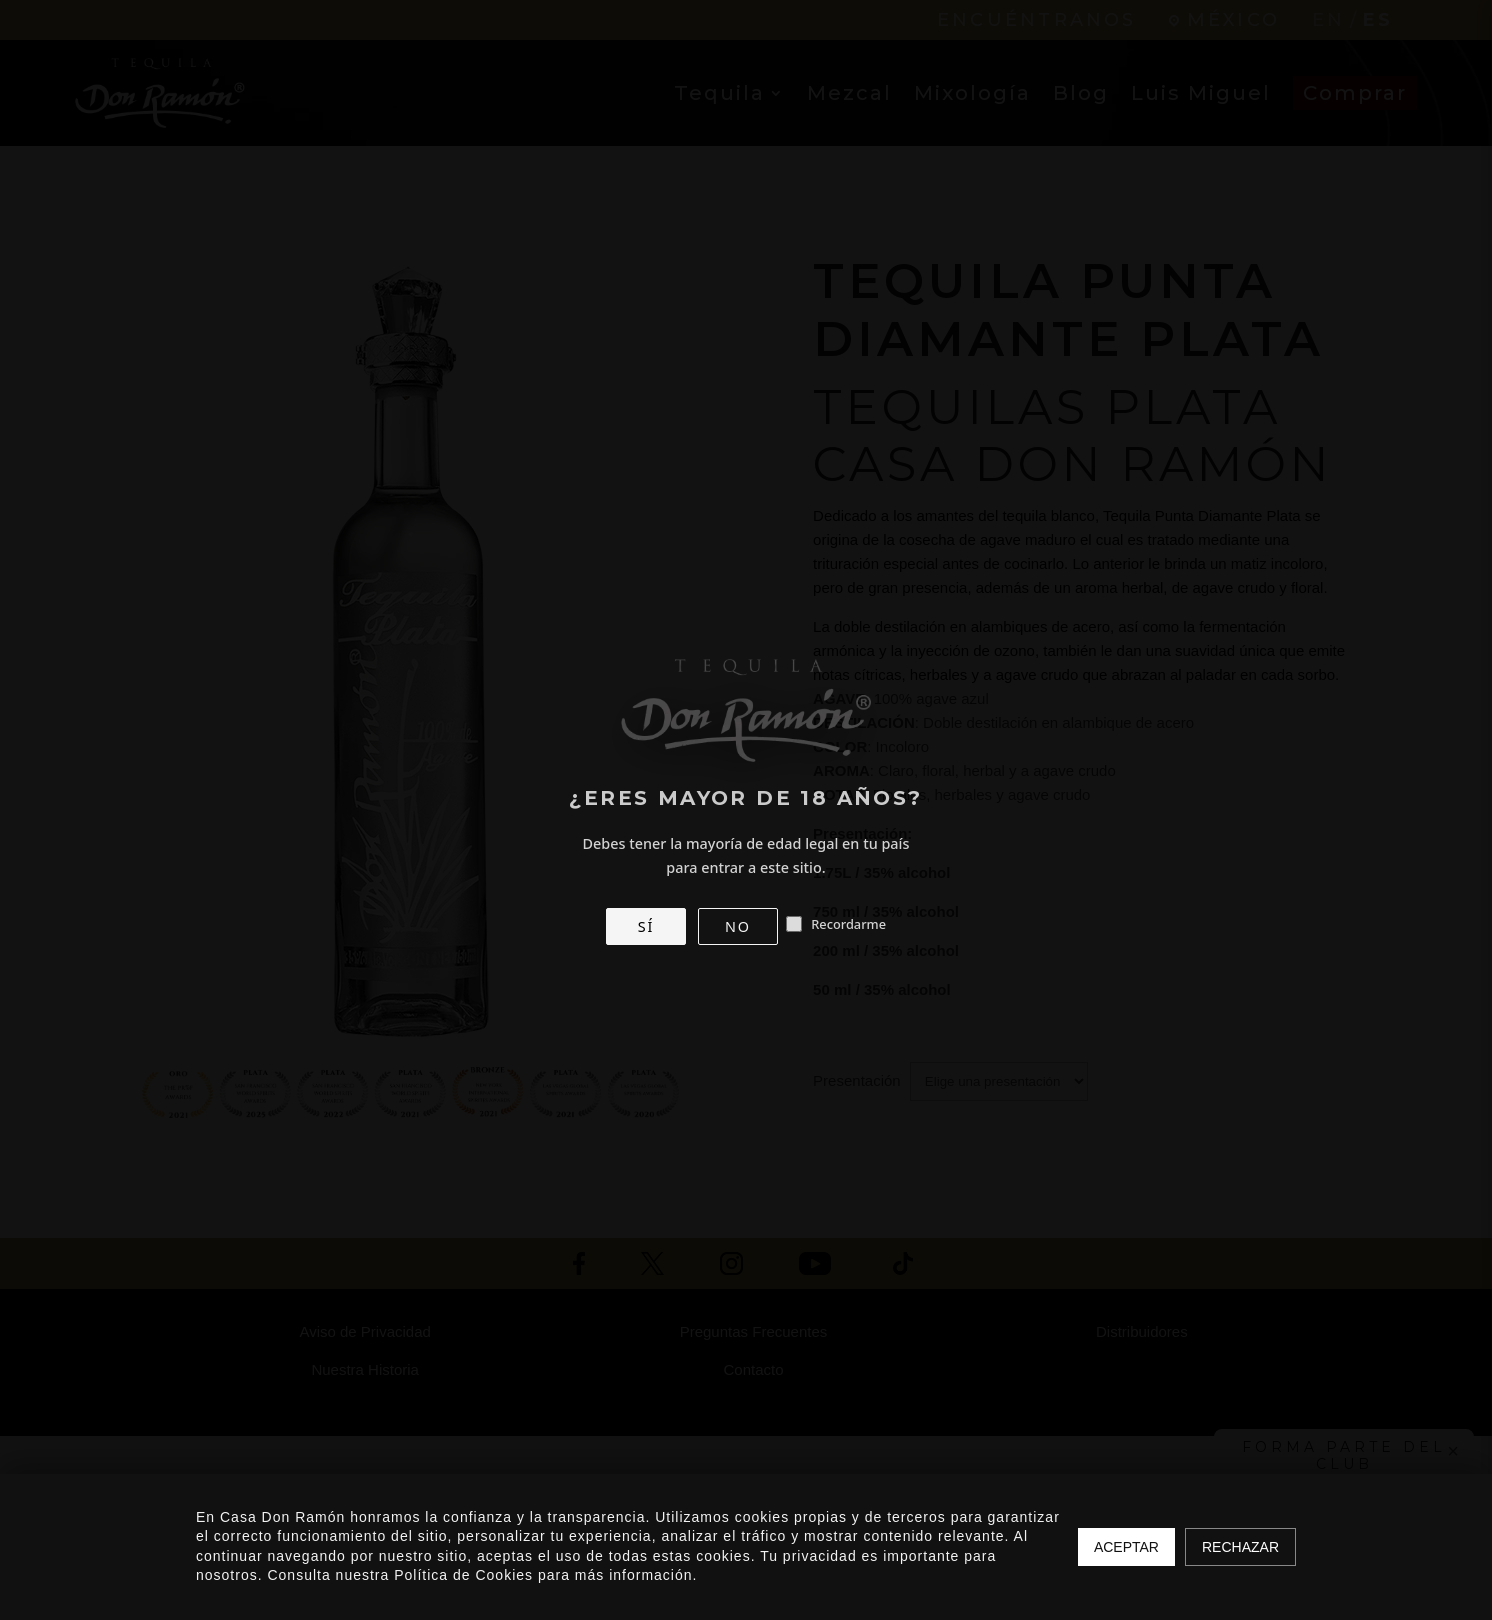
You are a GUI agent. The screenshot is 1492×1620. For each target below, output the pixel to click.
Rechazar (1240, 1547)
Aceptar (1126, 1547)
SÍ (646, 926)
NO (738, 926)
